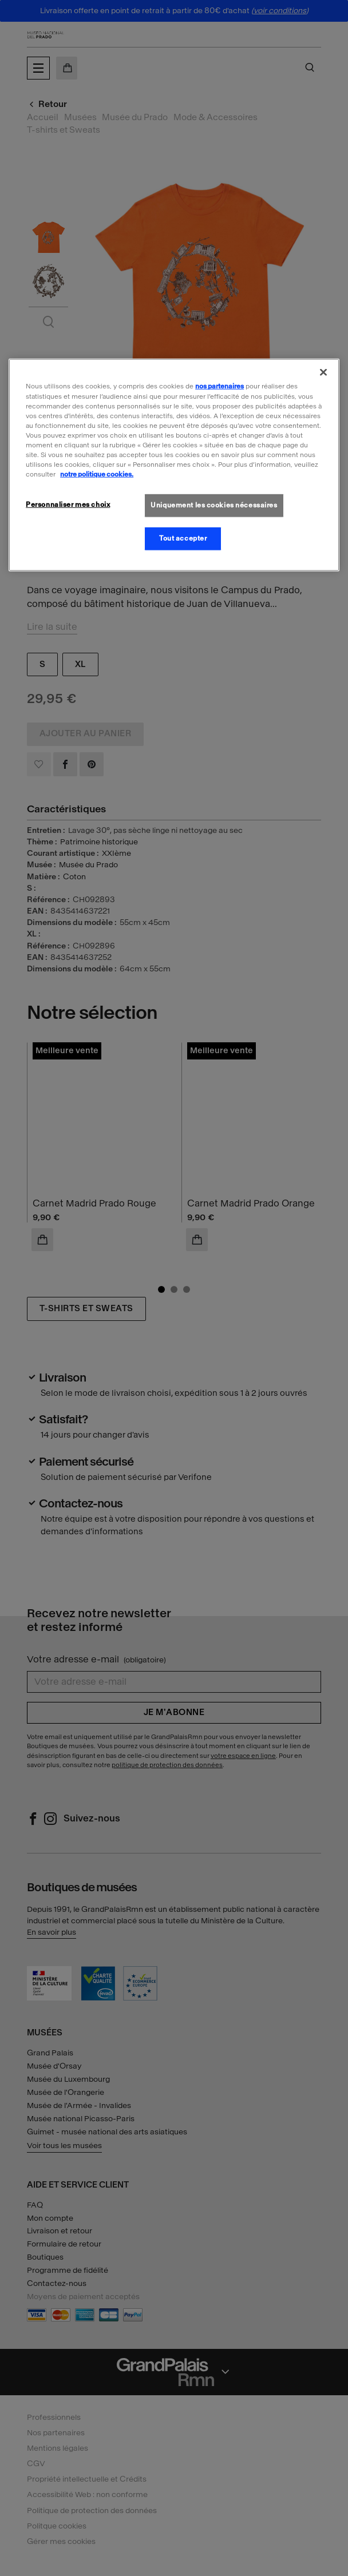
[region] (174, 465)
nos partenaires (219, 386)
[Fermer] (323, 372)
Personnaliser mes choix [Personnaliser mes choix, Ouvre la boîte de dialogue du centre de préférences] (68, 504)
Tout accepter (183, 538)
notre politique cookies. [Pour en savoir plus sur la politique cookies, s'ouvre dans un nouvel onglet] (96, 474)
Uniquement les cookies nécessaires (214, 505)
